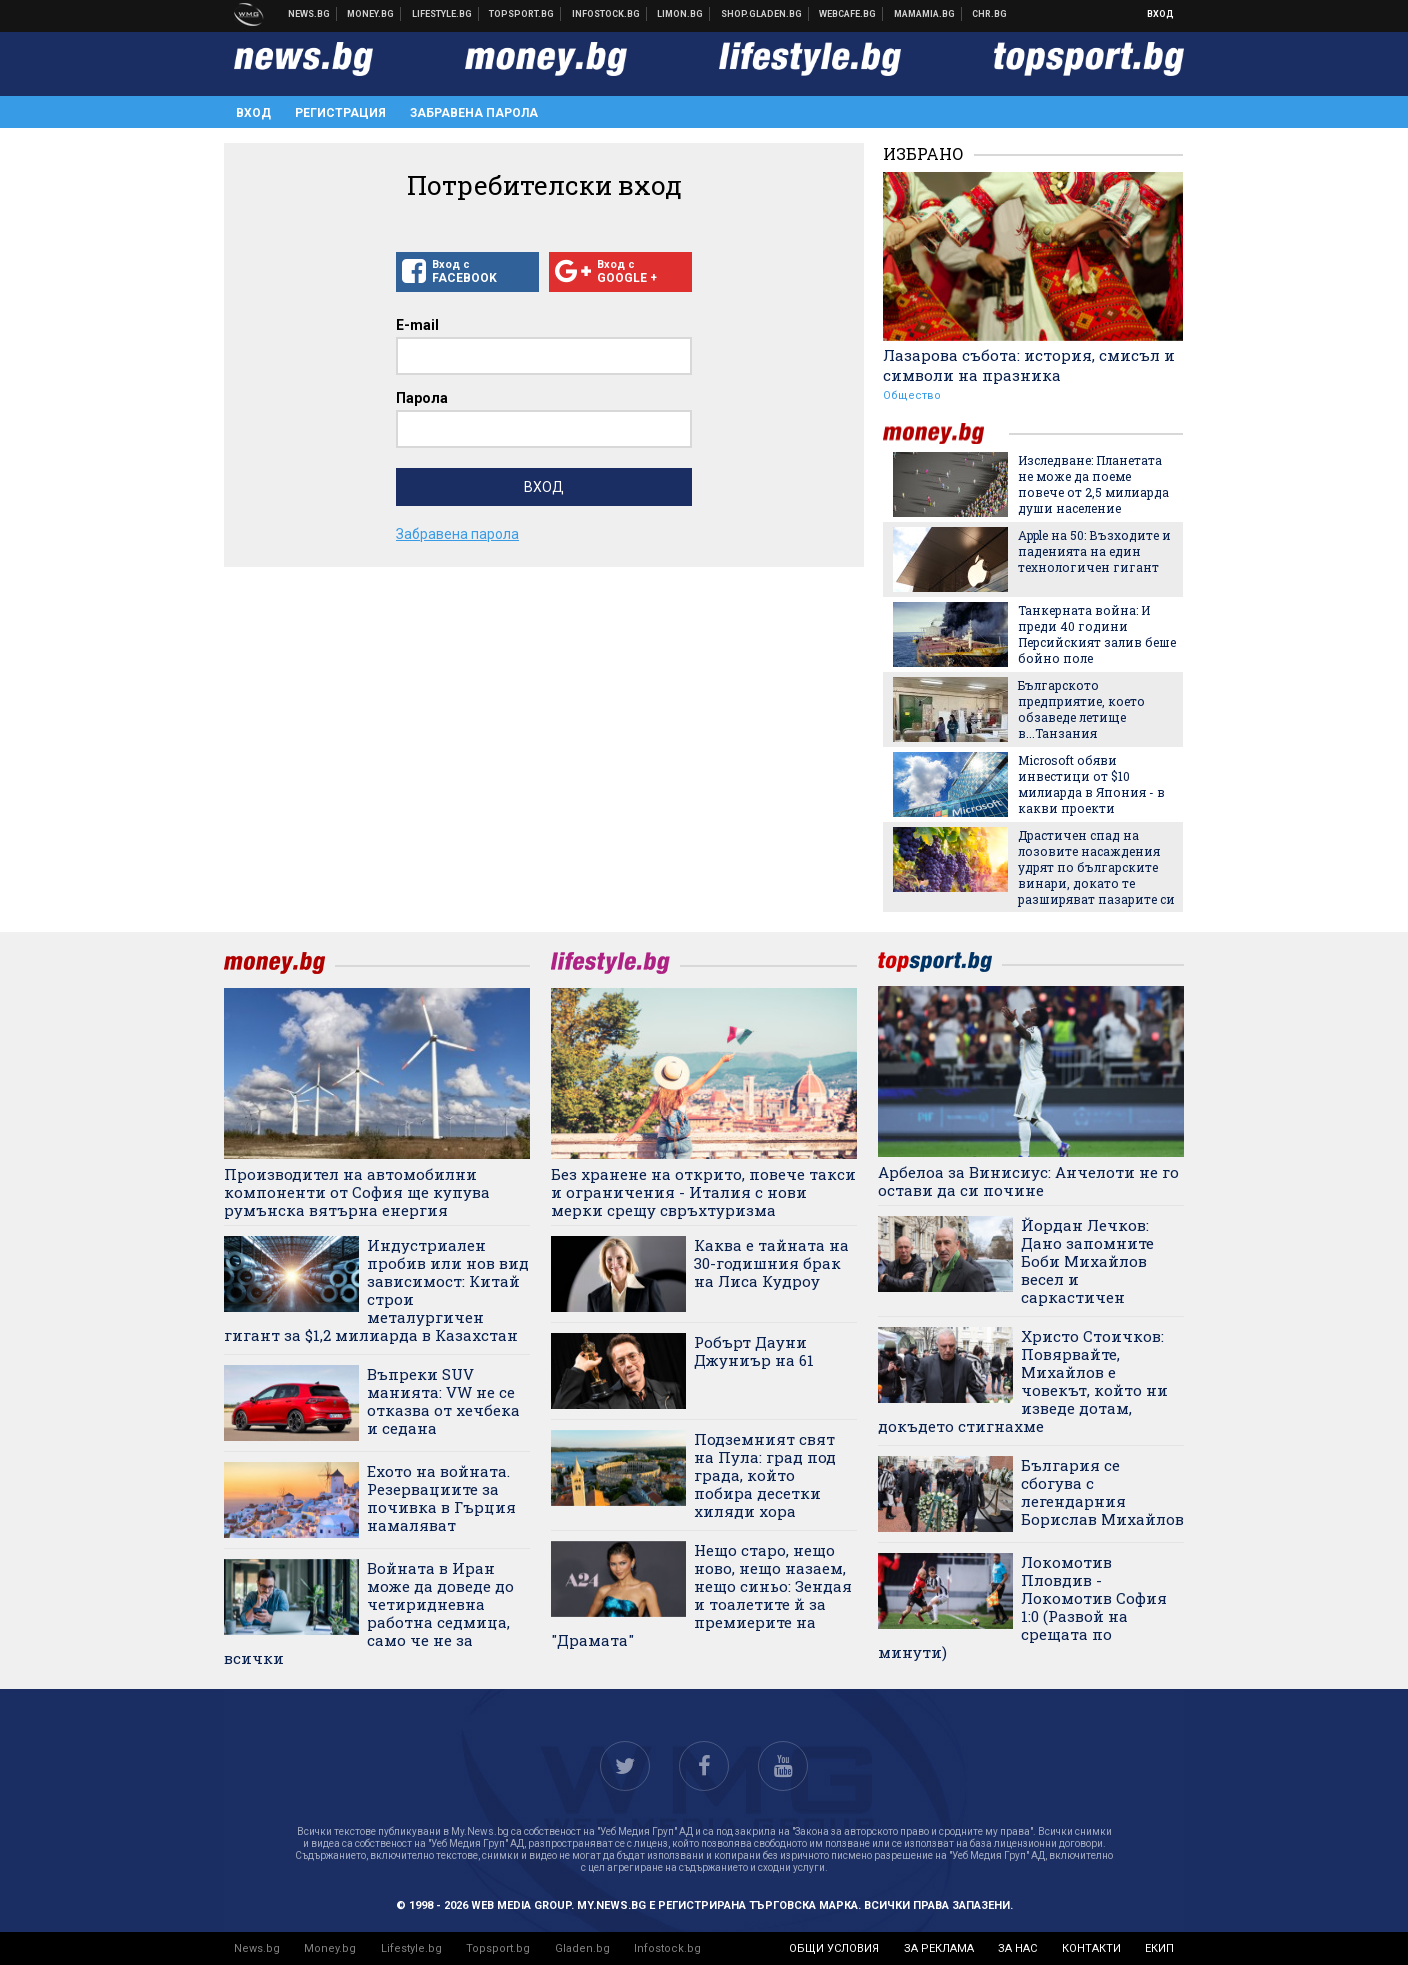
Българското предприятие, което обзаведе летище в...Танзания (1081, 709)
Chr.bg (989, 14)
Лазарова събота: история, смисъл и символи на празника (1029, 365)
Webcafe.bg (848, 14)
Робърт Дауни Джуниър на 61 (754, 1351)
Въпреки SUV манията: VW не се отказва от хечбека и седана (443, 1401)
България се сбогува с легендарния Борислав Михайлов (1102, 1492)
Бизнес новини (371, 14)
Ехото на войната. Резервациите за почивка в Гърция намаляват (441, 1498)
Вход (1160, 14)
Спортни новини (522, 14)
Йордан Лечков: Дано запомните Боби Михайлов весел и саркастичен (1087, 1261)
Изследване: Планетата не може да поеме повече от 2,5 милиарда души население (1093, 484)
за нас (1017, 1948)
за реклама (939, 1948)
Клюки (442, 14)
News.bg (257, 1948)
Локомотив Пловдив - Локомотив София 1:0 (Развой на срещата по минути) (1022, 1607)
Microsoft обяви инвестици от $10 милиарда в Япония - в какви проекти (1091, 784)
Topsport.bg (498, 1948)
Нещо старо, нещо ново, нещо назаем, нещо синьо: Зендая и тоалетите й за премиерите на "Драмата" (701, 1595)
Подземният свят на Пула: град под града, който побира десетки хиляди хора (765, 1475)
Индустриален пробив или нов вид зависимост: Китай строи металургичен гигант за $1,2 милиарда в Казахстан (376, 1290)
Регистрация (340, 113)
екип (1159, 1948)
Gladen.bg (582, 1948)
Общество (912, 395)
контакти (1091, 1948)
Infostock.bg (667, 1948)
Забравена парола (474, 113)
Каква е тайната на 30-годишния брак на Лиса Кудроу (771, 1263)
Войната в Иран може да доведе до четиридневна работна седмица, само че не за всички (369, 1613)
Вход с (467, 272)
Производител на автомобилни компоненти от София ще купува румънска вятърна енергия (357, 1192)
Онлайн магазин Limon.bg (680, 14)
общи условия (834, 1948)
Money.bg (330, 1948)
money (946, 433)
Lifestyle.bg (411, 1948)
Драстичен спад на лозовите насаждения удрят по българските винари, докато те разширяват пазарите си (1096, 867)
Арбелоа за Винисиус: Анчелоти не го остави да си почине (1028, 1181)
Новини (309, 14)
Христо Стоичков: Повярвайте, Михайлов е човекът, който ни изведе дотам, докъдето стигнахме (1023, 1381)
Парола (422, 398)
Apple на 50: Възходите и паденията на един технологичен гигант (1094, 551)
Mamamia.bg (925, 14)
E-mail (417, 325)
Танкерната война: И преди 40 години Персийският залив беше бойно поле (1097, 634)
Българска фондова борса (606, 14)
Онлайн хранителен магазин (762, 14)
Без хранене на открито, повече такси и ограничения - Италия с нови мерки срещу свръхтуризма (703, 1192)
